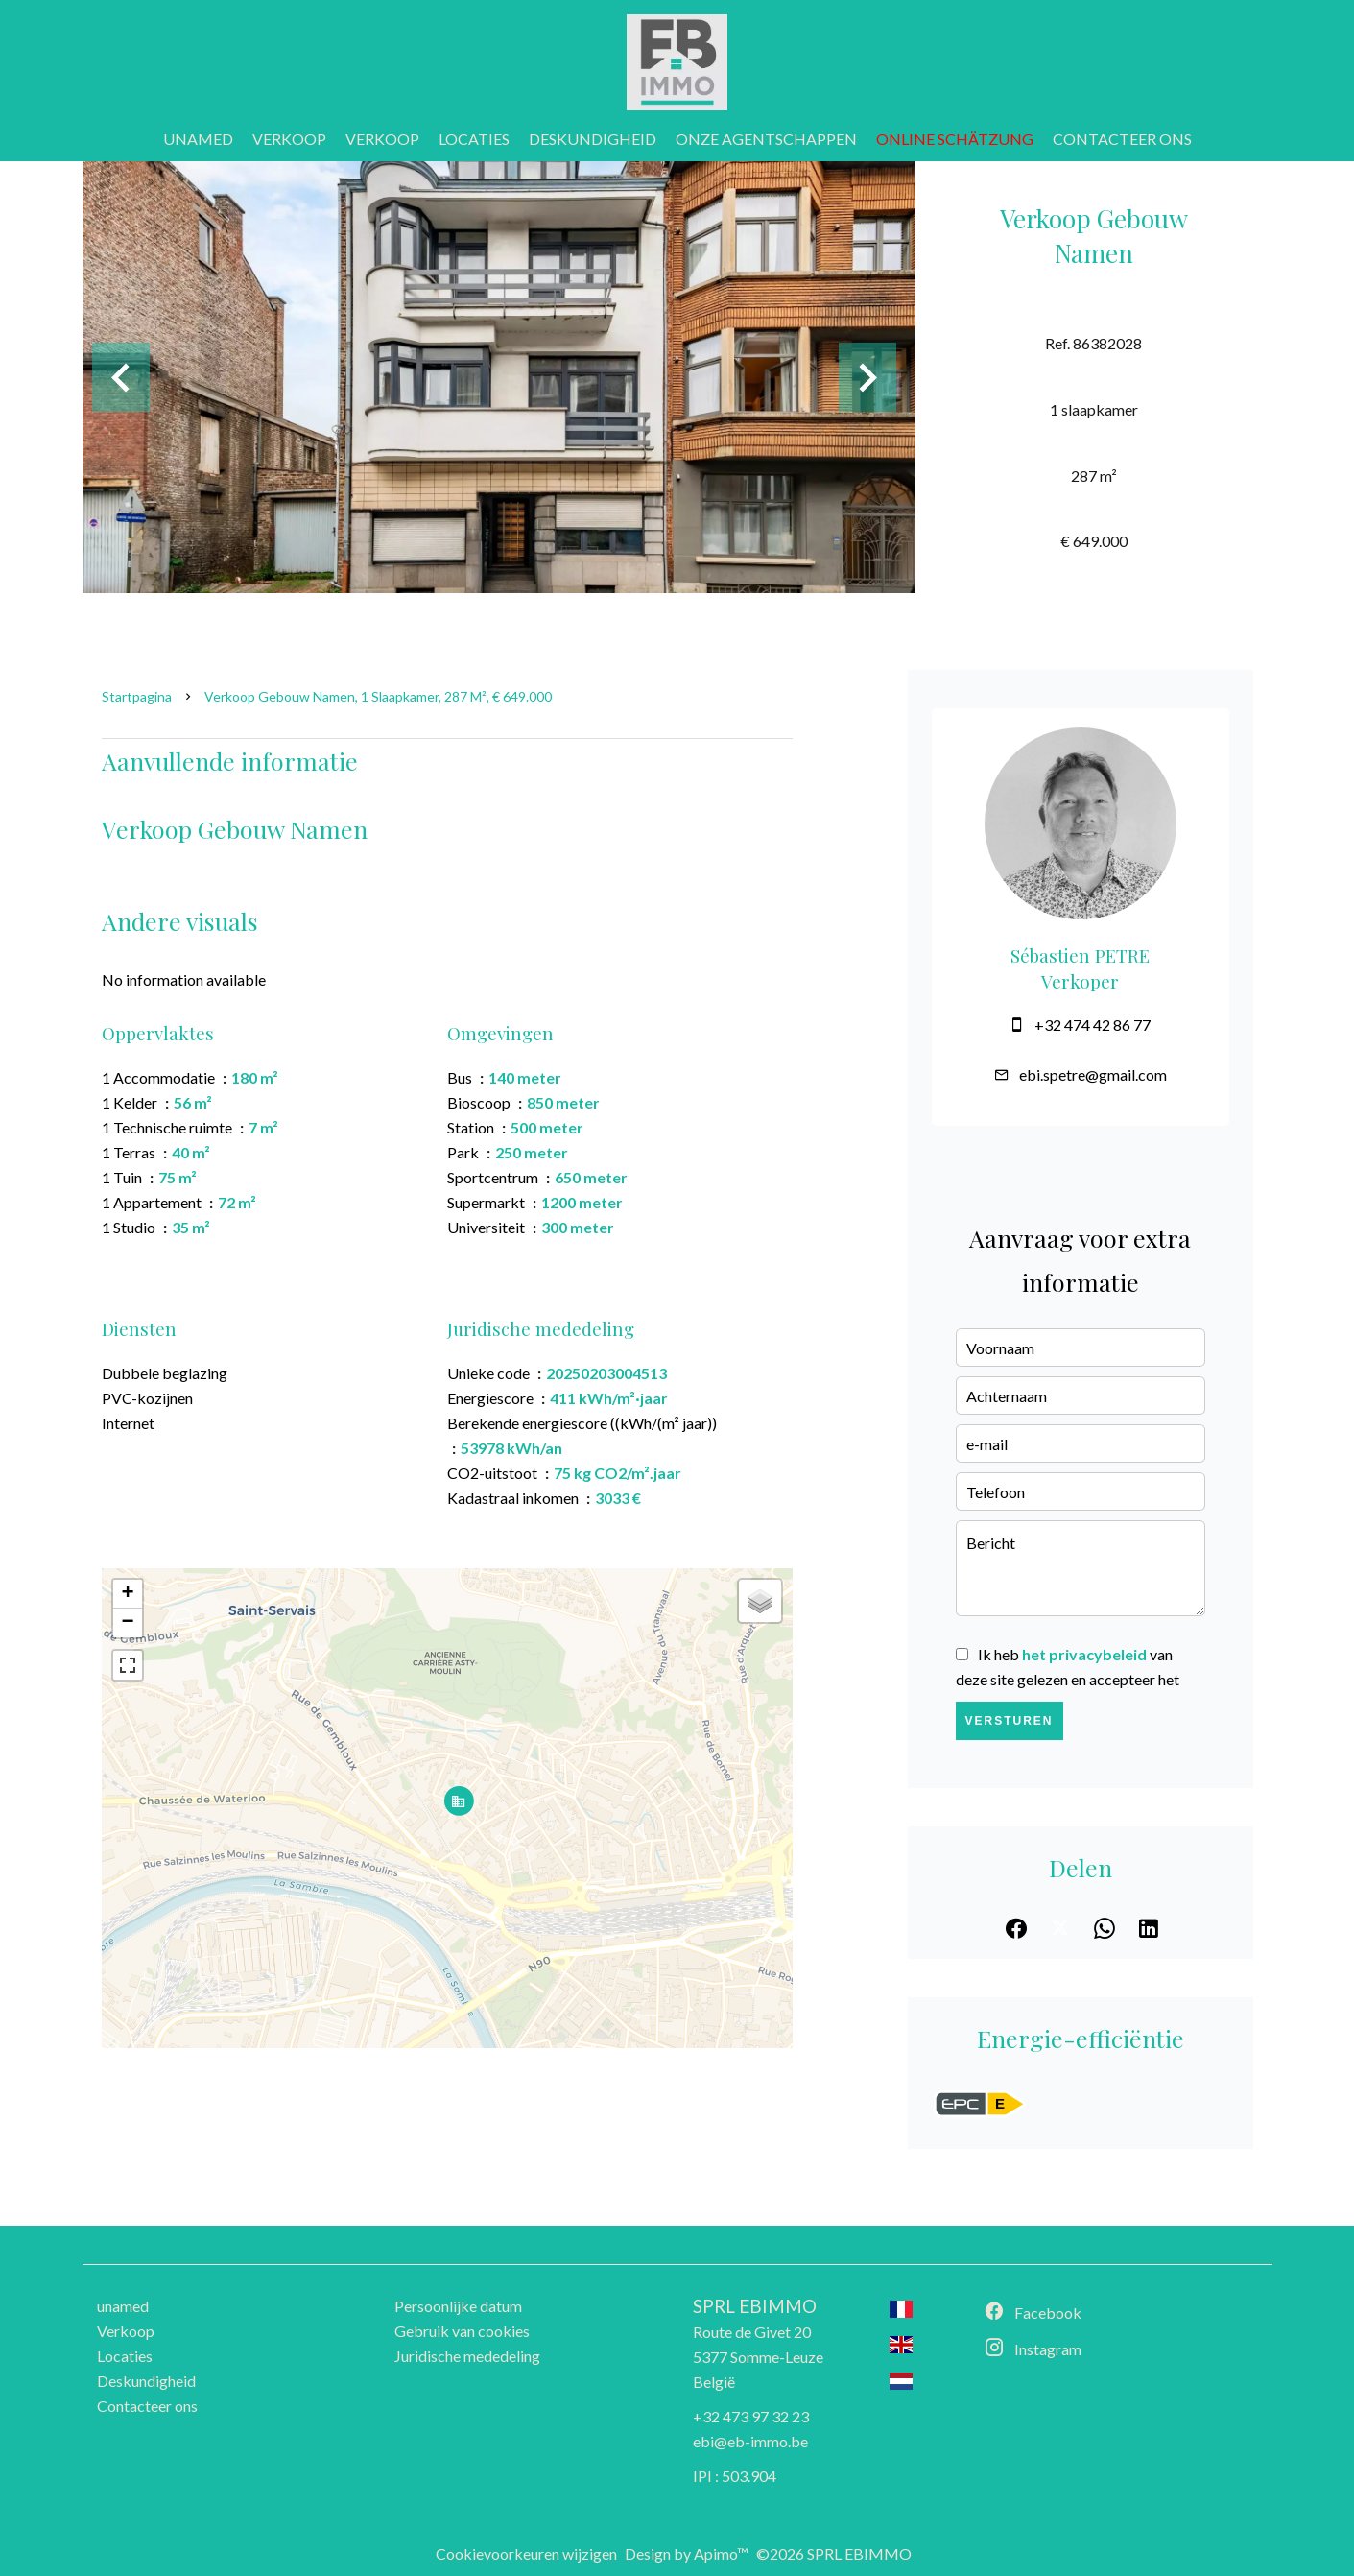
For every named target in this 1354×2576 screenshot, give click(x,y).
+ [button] (127, 1594)
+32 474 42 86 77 (1092, 1024)
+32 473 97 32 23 (751, 2416)
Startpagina (137, 696)
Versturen (1009, 1721)
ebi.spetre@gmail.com (1093, 1074)
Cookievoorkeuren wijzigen (526, 2553)
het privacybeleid (1084, 1654)
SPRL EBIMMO (755, 2306)
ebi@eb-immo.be (750, 2441)
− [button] (127, 1623)
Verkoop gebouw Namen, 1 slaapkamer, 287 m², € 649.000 (378, 696)
